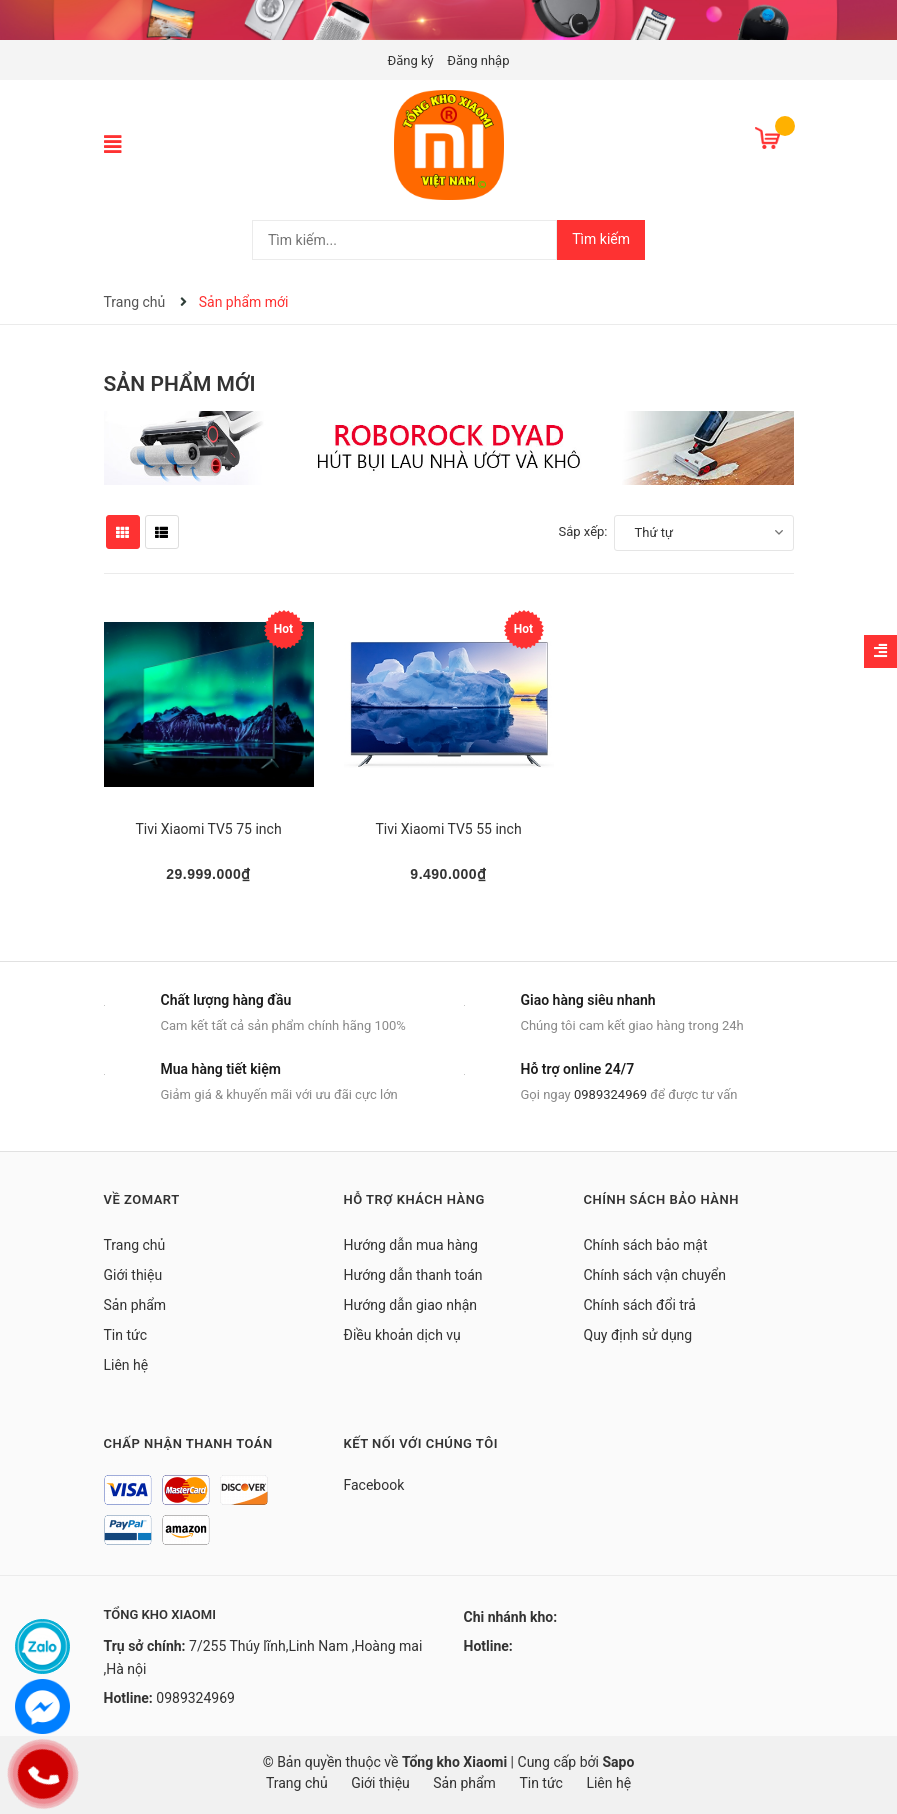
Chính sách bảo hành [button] (661, 1199)
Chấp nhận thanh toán (188, 1443)
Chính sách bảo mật (646, 1245)
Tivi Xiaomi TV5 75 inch (208, 829)
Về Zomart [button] (142, 1199)
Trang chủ (135, 1245)
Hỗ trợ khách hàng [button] (414, 1199)
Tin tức (126, 1335)
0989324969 (610, 1094)
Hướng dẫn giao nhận (411, 1305)
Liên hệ (126, 1365)
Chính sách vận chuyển (655, 1275)
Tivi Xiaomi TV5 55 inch (448, 829)
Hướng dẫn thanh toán (413, 1275)
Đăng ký (411, 60)
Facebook (374, 1485)
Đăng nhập (478, 60)
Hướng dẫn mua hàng (411, 1245)
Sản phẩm (135, 1305)
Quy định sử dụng (638, 1335)
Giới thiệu (133, 1275)
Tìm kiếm (601, 239)
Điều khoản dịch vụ (402, 1335)
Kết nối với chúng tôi (421, 1443)
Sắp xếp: (583, 531)
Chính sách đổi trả (640, 1305)
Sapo (618, 1762)
